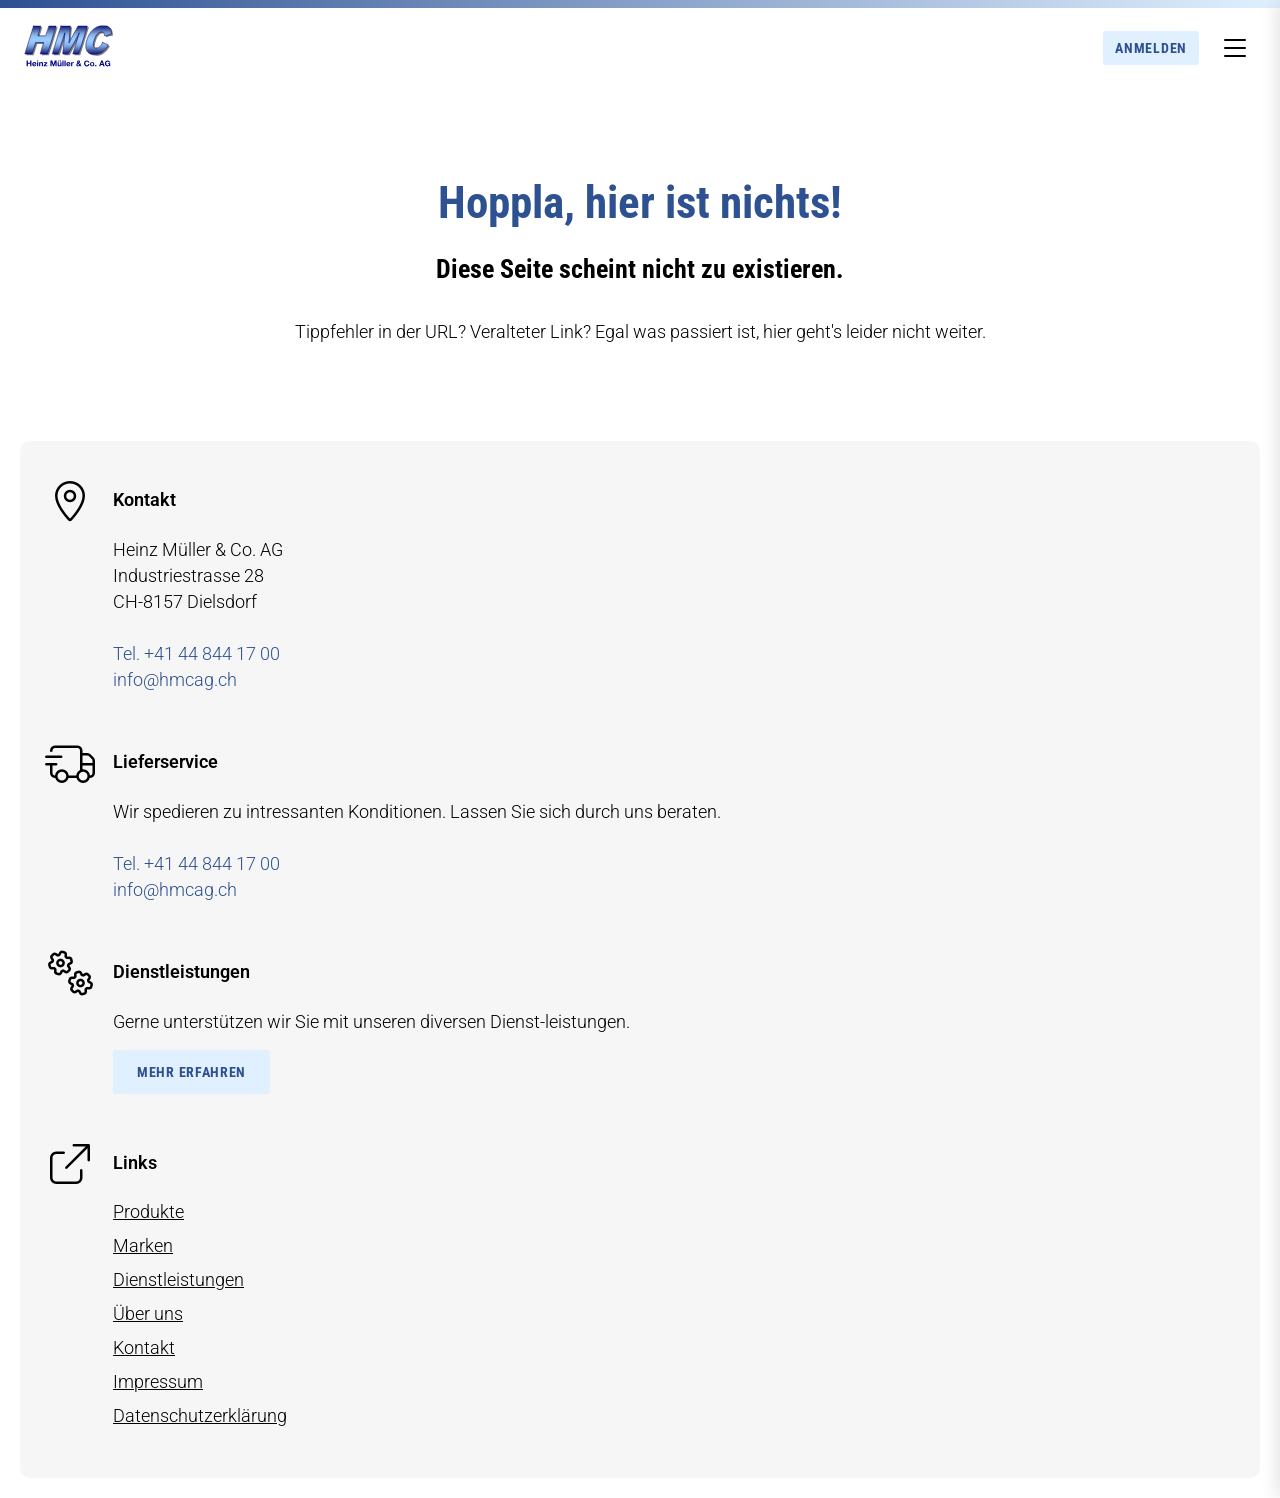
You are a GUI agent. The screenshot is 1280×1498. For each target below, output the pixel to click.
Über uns (148, 1313)
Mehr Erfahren (191, 1072)
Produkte (148, 1211)
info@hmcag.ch (175, 679)
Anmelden (1151, 48)
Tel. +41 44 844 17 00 (196, 653)
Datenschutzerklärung (200, 1415)
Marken (143, 1245)
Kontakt (144, 1347)
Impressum (158, 1381)
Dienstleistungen (178, 1279)
